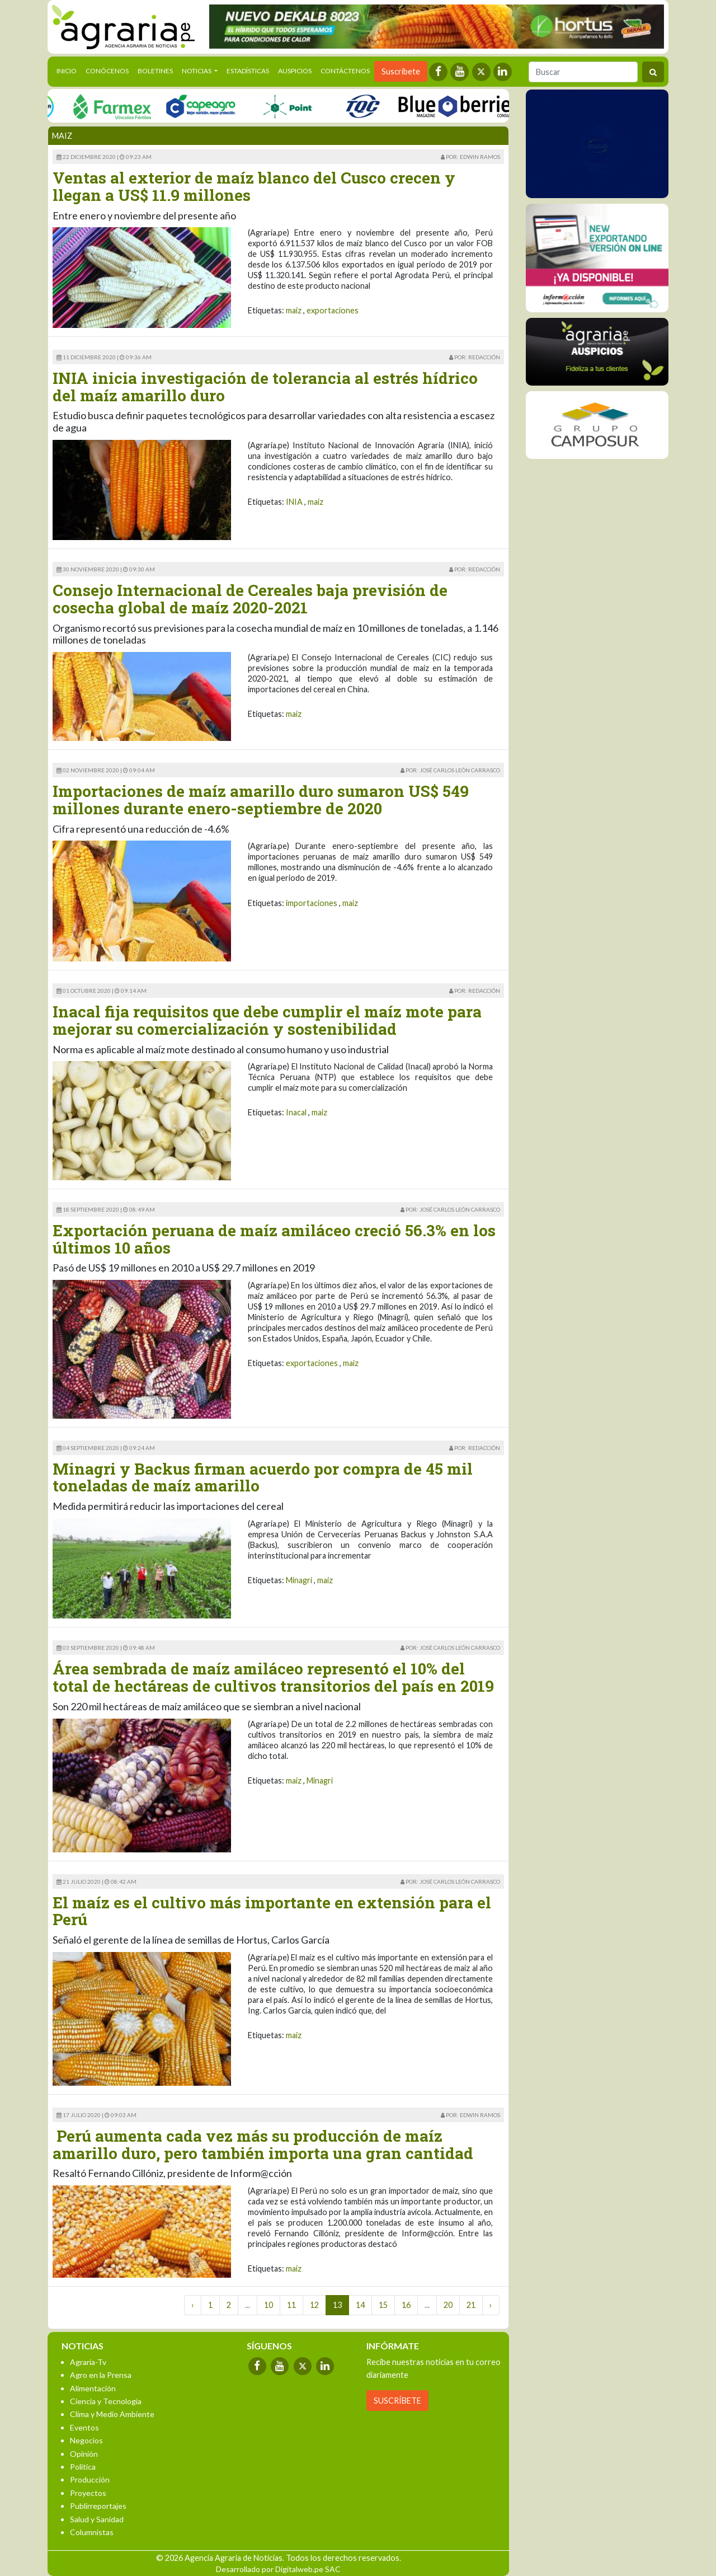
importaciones (311, 903)
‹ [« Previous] (192, 2305)
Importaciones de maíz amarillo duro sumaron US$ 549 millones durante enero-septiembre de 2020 (261, 800)
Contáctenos (345, 71)
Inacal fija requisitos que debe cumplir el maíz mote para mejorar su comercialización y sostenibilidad (267, 1020)
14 (360, 2305)
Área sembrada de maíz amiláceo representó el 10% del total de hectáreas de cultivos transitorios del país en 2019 (273, 1677)
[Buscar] (583, 72)
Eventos (84, 2427)
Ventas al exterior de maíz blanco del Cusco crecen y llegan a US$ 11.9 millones (254, 186)
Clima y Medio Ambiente (112, 2414)
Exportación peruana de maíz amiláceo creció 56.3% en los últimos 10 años (274, 1239)
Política (83, 2466)
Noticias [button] (197, 71)
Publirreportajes (98, 2506)
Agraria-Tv (88, 2362)
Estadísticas (248, 71)
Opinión (84, 2453)
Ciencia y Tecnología (106, 2401)
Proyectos (88, 2493)
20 (448, 2305)
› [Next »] (490, 2305)
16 (406, 2305)
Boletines (155, 71)
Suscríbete (400, 71)
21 (471, 2305)
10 (268, 2305)
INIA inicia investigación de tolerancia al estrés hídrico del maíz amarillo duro (265, 387)
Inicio (68, 70)
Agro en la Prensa (100, 2375)
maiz (294, 310)
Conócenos (107, 71)
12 (314, 2305)
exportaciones (333, 310)
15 (383, 2305)
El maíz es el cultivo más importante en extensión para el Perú (272, 1911)
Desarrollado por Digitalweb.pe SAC (278, 2569)
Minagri (299, 1580)
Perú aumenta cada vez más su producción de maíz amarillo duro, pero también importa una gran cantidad (263, 2144)
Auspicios (295, 71)
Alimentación (93, 2388)
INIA (294, 501)
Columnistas (92, 2532)
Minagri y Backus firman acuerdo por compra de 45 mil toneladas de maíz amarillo (263, 1477)
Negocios (86, 2440)
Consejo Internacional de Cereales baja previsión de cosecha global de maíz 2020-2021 (250, 599)
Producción (90, 2479)
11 (291, 2305)
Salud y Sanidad (97, 2519)
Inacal (296, 1112)
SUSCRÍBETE (397, 2400)
